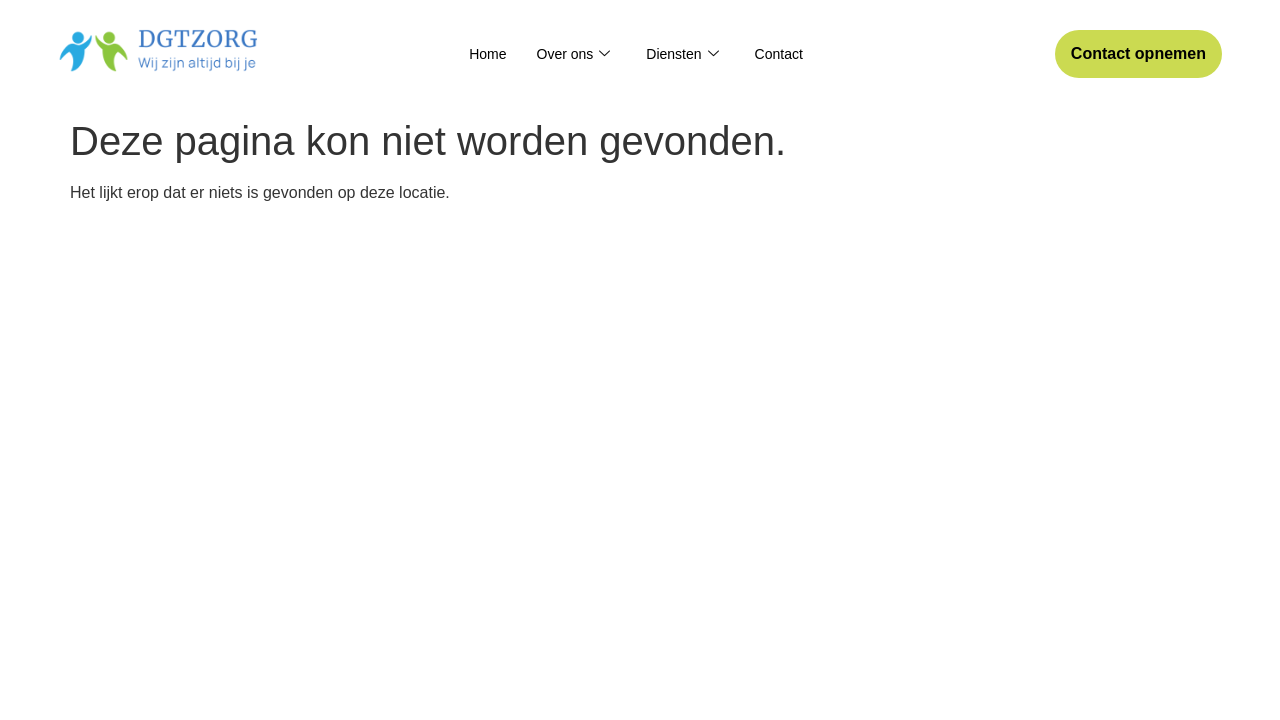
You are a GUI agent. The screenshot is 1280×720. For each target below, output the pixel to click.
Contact (779, 54)
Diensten (682, 54)
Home (487, 54)
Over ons (574, 54)
